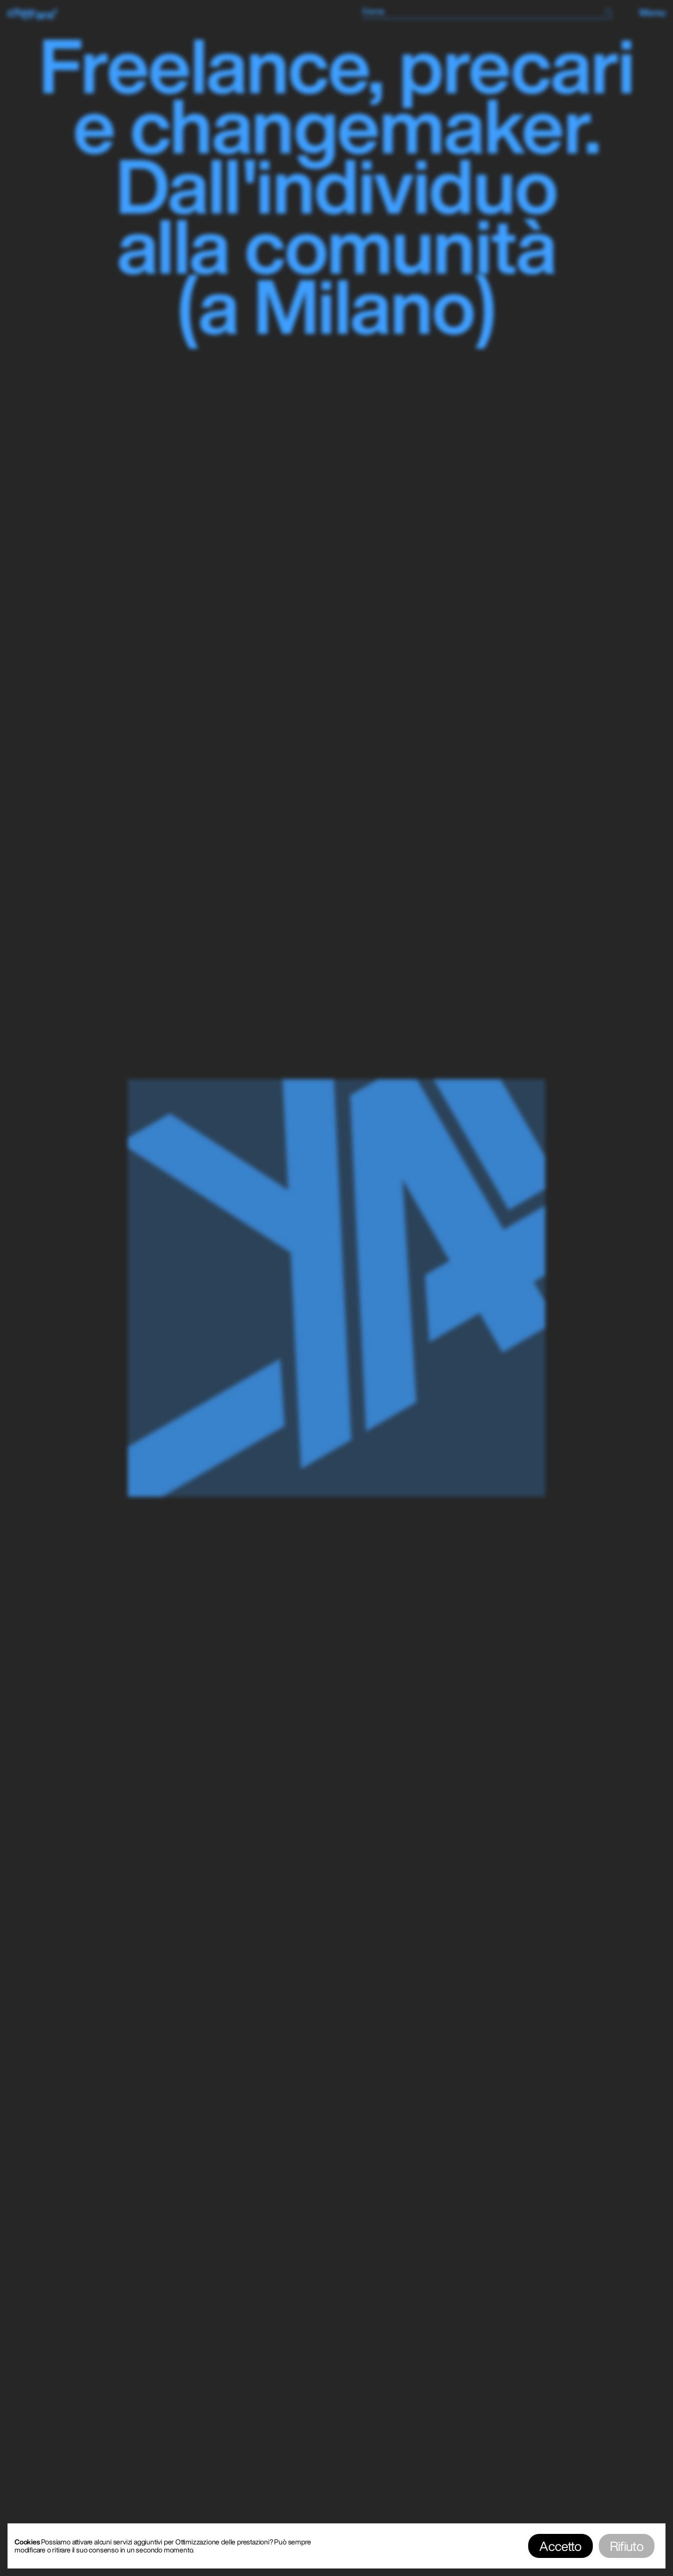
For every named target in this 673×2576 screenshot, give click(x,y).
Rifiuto (626, 2545)
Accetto (560, 2545)
